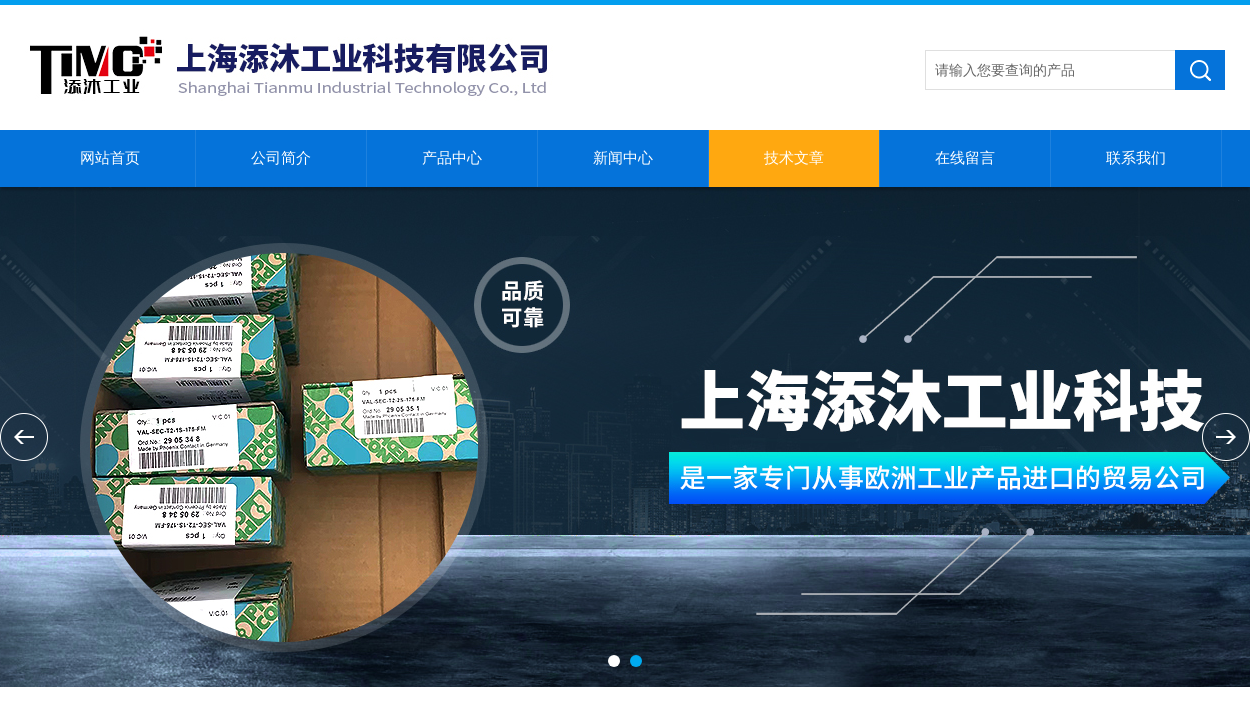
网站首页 (110, 158)
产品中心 (452, 158)
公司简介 (281, 158)
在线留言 (965, 158)
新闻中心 (623, 158)
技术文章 (794, 158)
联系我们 (1136, 158)
